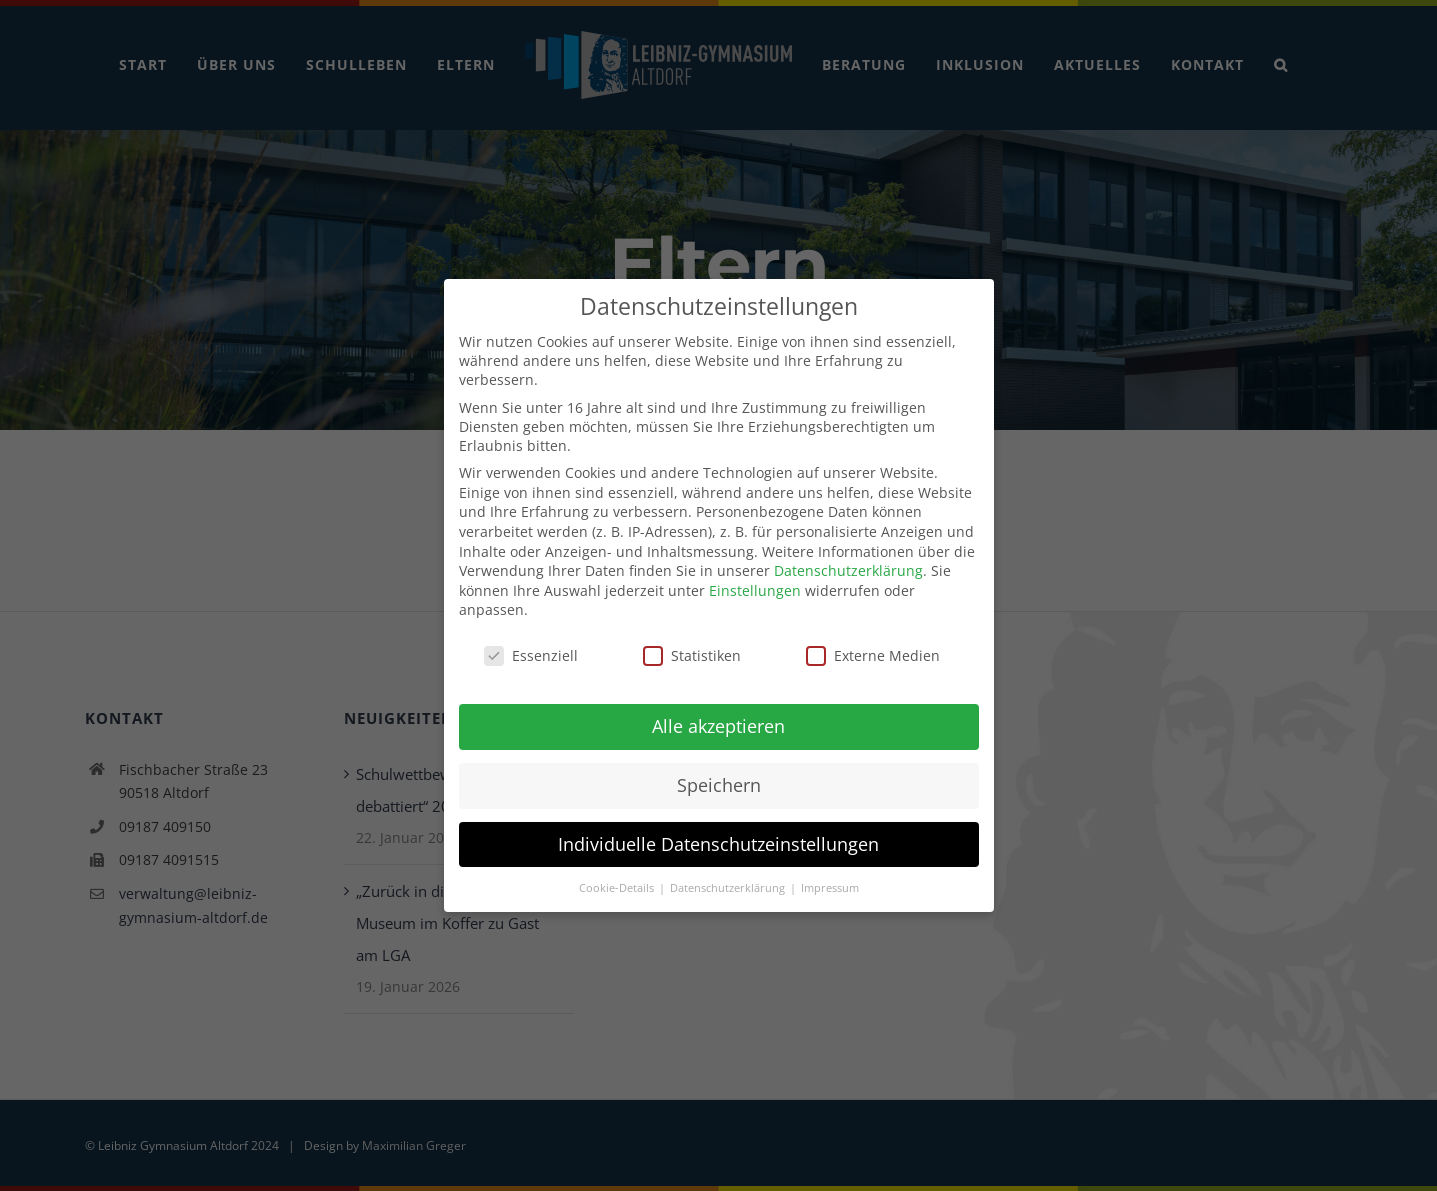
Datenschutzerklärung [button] (729, 881)
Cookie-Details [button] (618, 881)
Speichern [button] (719, 778)
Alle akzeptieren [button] (718, 719)
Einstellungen (755, 583)
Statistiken (692, 649)
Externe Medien (873, 649)
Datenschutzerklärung (848, 564)
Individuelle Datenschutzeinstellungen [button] (718, 837)
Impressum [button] (830, 881)
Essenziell (531, 649)
